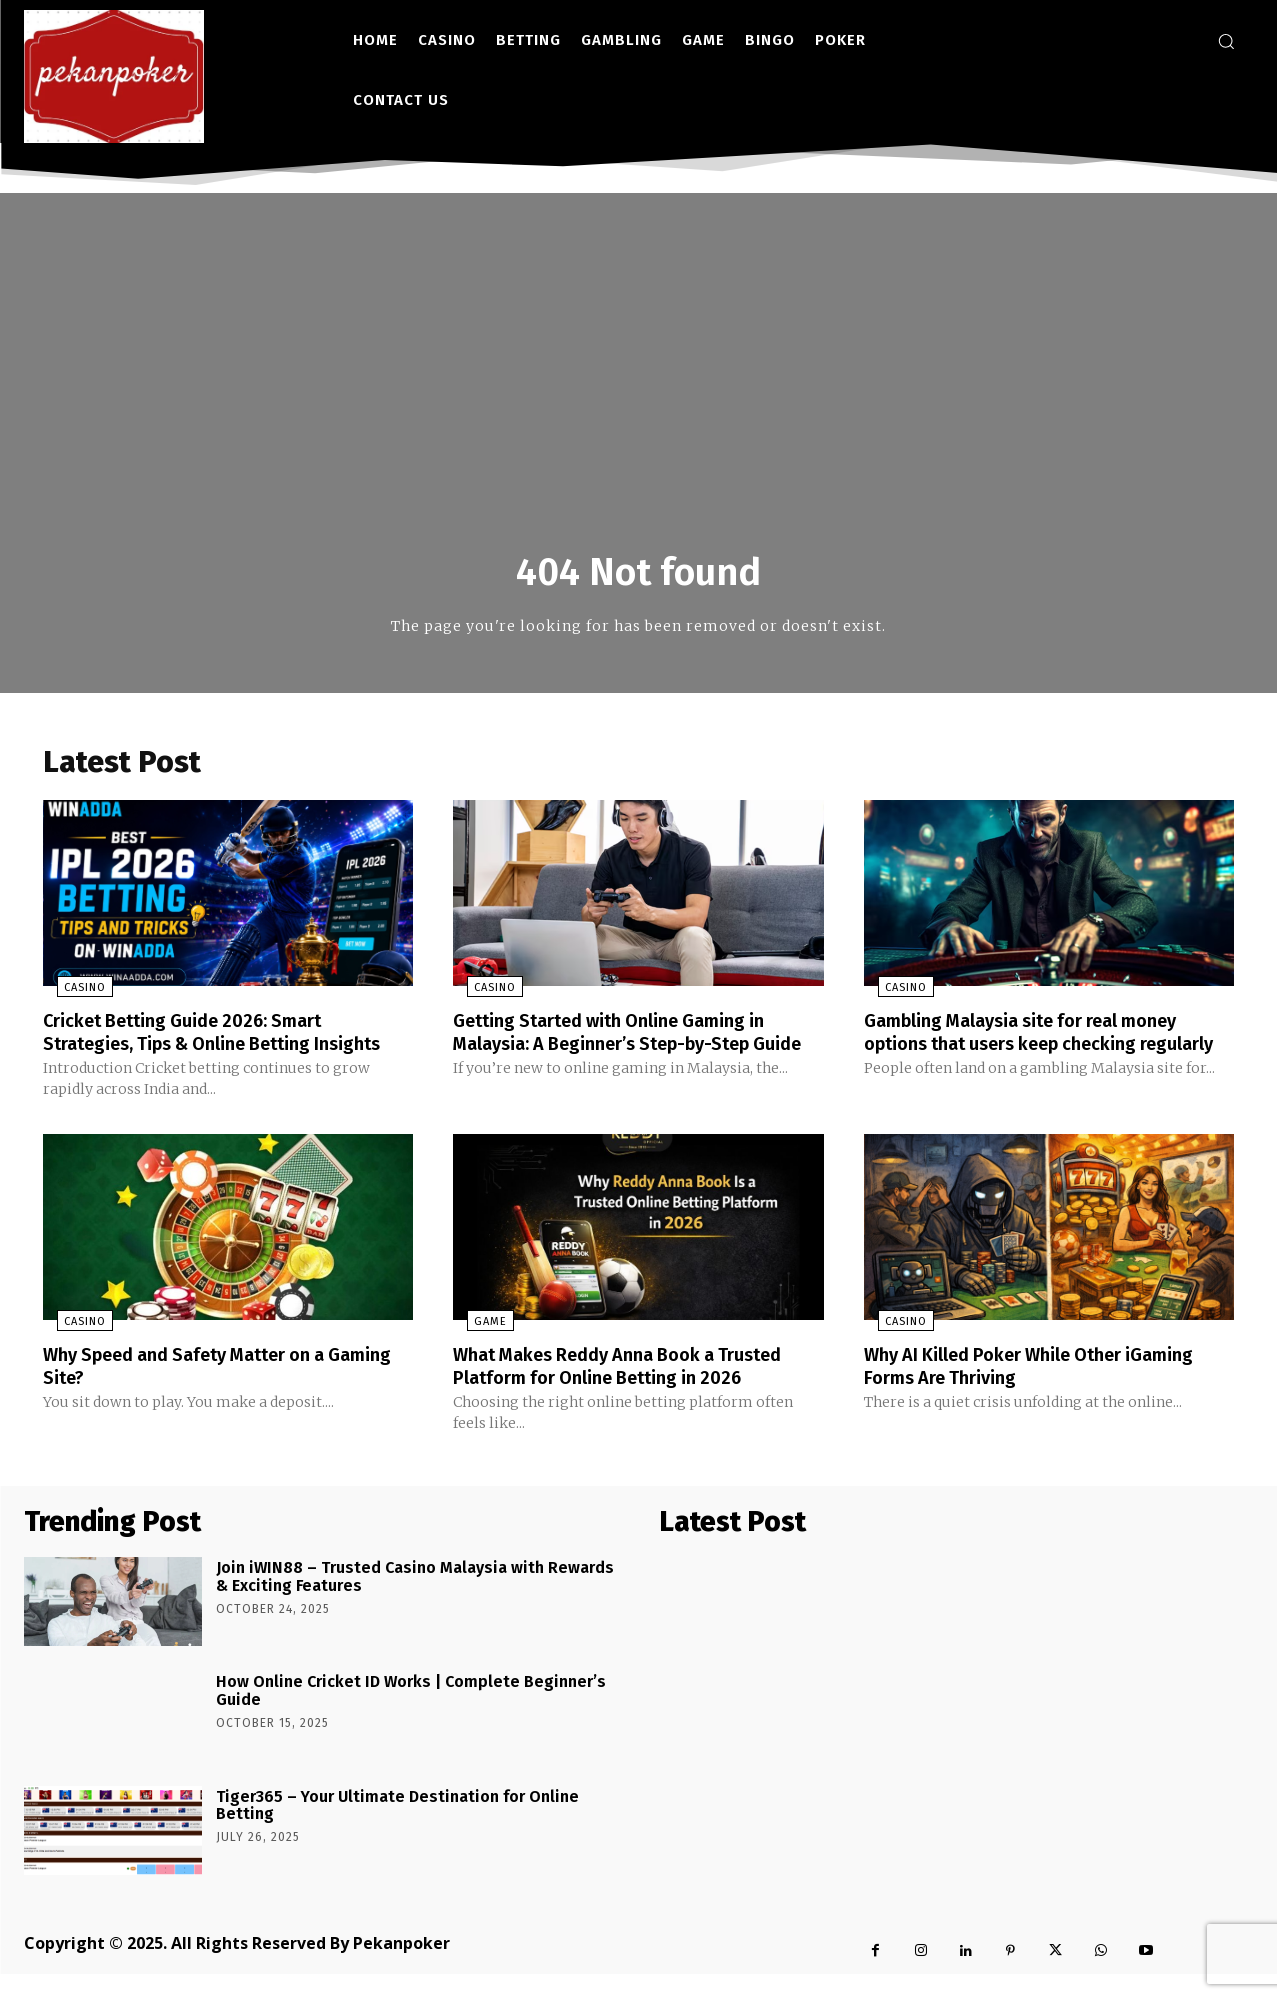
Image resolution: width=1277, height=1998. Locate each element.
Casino (71, 992)
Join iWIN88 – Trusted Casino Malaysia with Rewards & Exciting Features (415, 1601)
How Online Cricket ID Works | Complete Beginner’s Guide (411, 1715)
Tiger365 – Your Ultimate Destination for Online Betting (397, 1829)
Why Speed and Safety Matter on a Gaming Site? (202, 1391)
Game (476, 1347)
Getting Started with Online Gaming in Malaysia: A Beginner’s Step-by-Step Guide (626, 1047)
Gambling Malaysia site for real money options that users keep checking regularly (1039, 1047)
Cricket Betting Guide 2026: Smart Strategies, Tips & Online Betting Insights (198, 1047)
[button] (1226, 41)
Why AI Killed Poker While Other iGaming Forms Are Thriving (1048, 1391)
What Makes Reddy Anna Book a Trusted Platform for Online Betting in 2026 (637, 1391)
